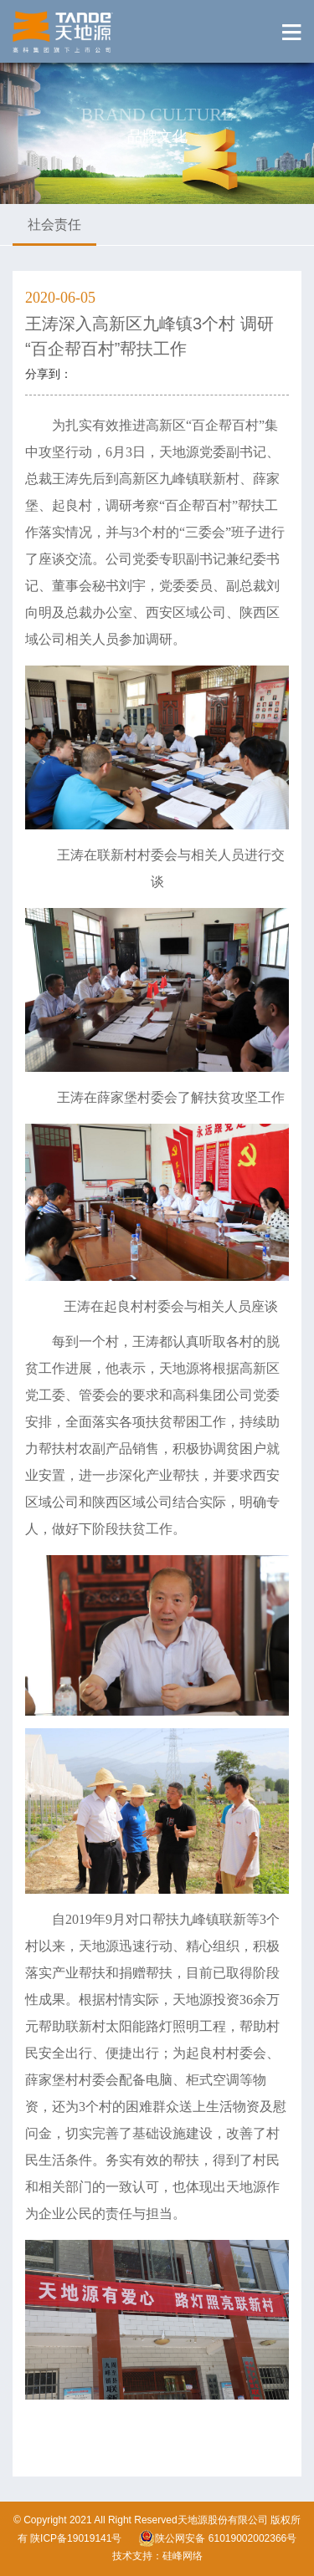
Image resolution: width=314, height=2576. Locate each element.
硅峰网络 (182, 2556)
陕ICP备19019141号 (75, 2538)
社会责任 (54, 224)
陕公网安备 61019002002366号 (217, 2538)
